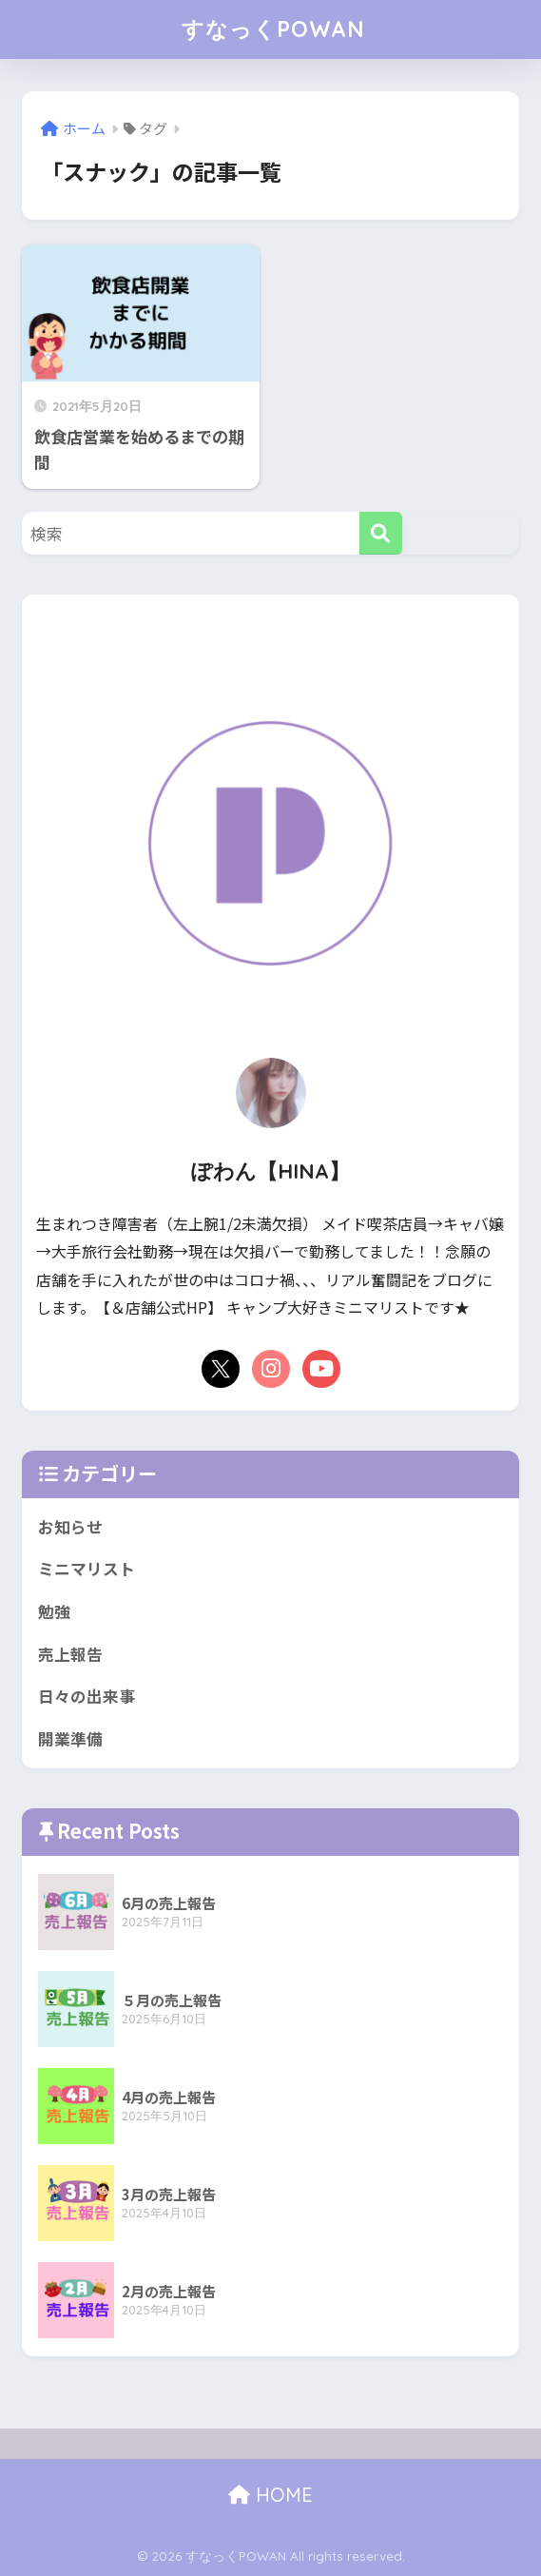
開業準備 (70, 1738)
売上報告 (70, 1654)
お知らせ (70, 1526)
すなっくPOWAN (273, 29)
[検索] (380, 533)
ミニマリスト (86, 1568)
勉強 (54, 1611)
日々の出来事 (86, 1696)
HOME (270, 2495)
